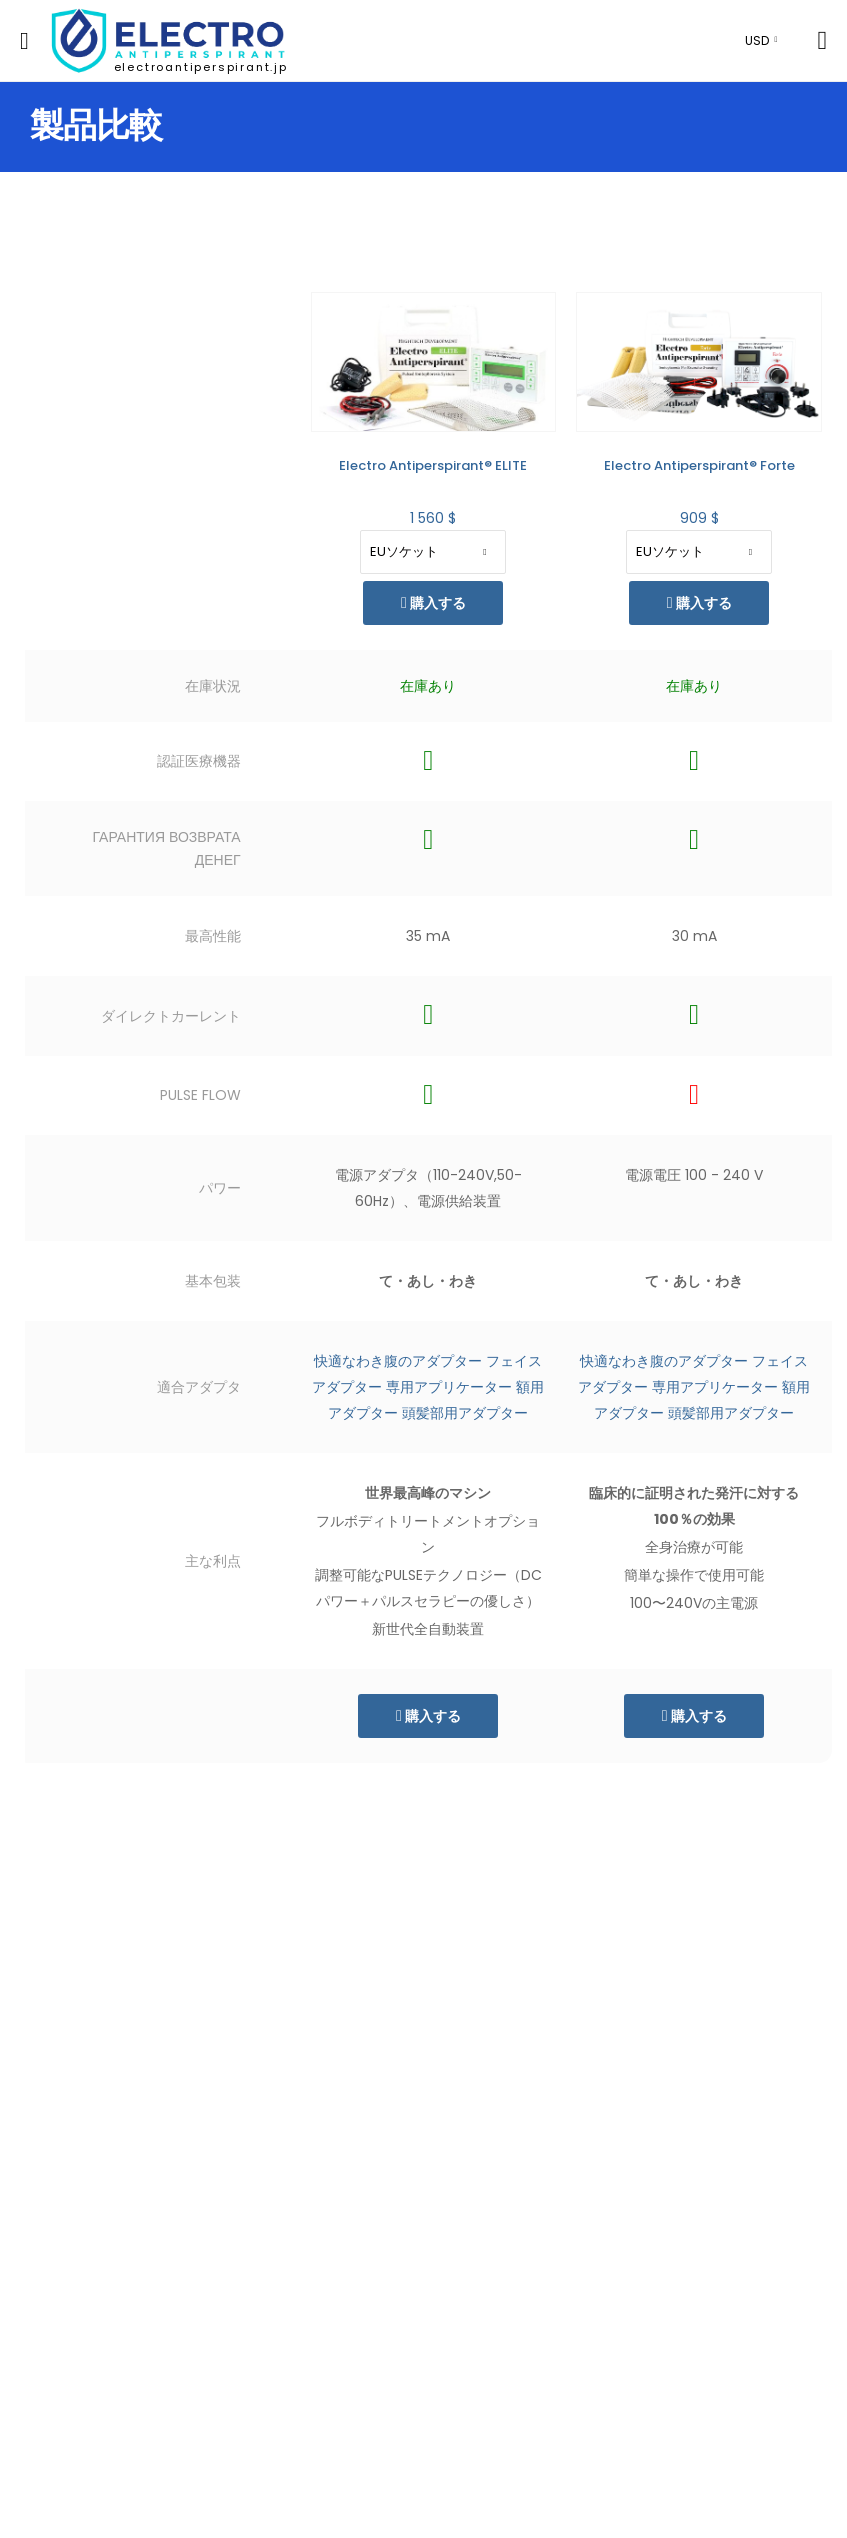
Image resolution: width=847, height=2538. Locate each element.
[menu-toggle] (24, 41)
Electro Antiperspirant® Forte (699, 465)
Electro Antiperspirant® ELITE (433, 465)
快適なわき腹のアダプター (398, 1361)
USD (757, 40)
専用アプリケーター (449, 1387)
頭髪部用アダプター (465, 1413)
